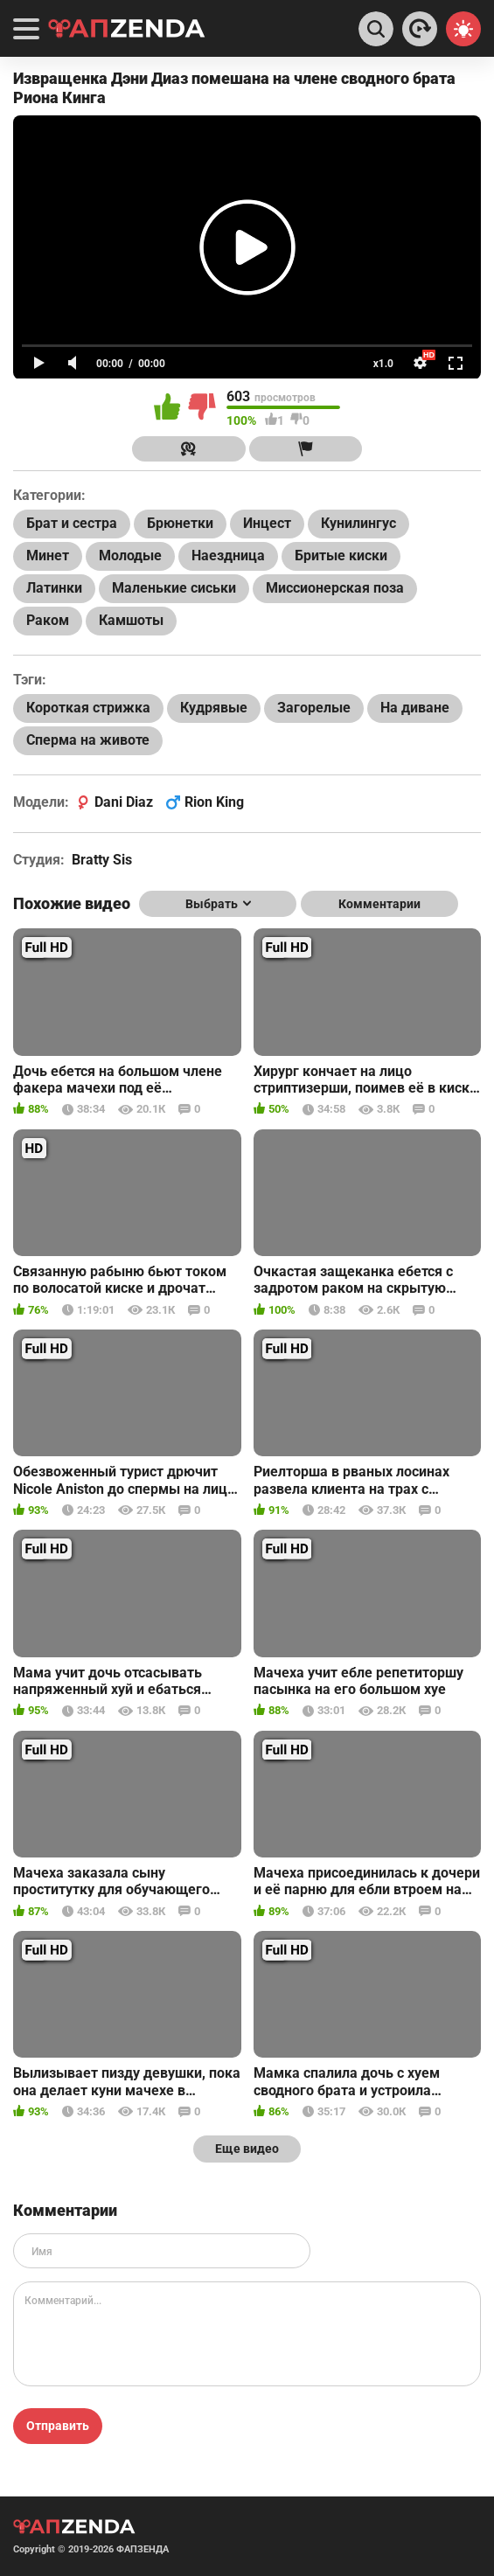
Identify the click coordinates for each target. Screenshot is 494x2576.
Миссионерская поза (335, 588)
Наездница (228, 555)
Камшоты (131, 620)
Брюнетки (180, 523)
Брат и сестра (71, 523)
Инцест (267, 523)
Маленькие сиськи (174, 588)
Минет (47, 555)
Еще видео (247, 2149)
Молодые (130, 555)
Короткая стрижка (88, 707)
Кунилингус (358, 523)
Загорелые (314, 707)
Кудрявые (213, 707)
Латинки (54, 588)
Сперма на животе (88, 740)
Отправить (57, 2426)
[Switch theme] (463, 28)
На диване (414, 707)
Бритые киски (341, 555)
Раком (47, 620)
